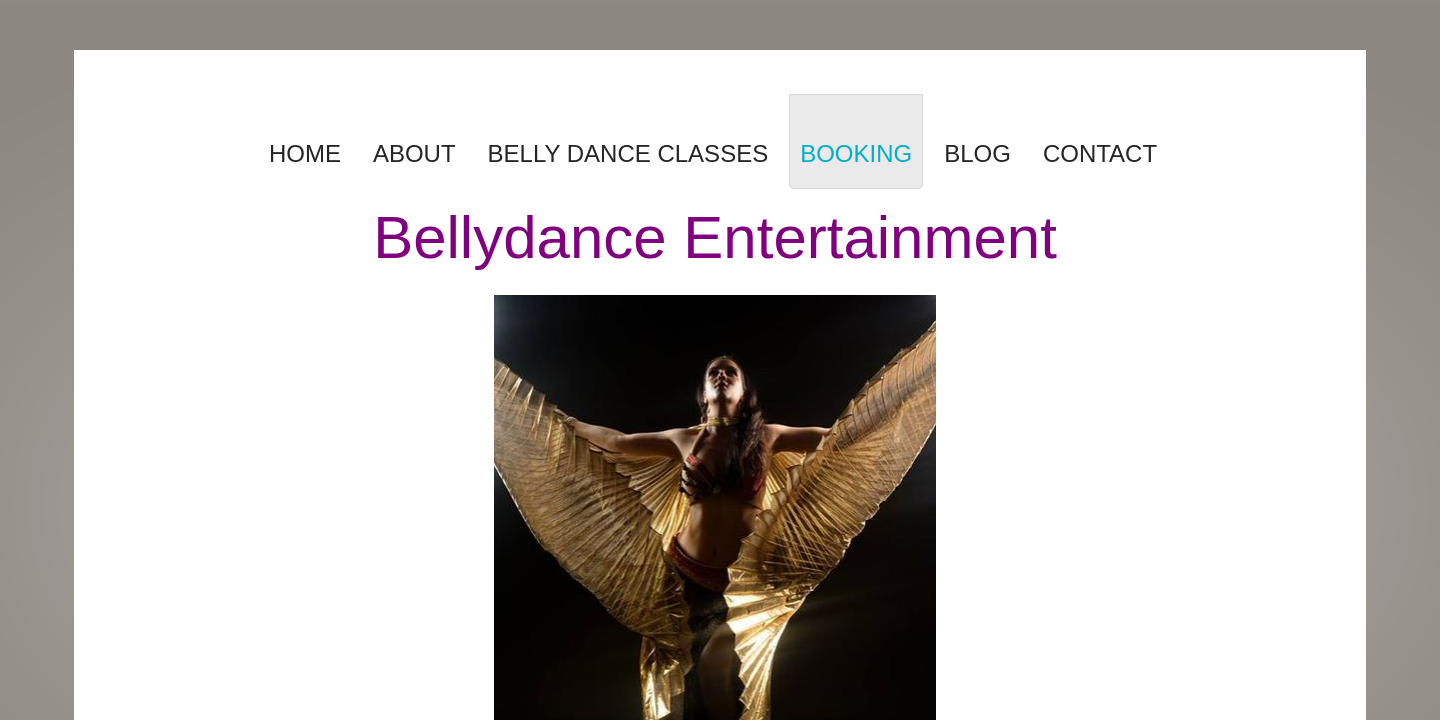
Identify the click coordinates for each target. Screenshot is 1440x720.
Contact (1100, 153)
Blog (977, 153)
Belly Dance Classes (628, 153)
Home (305, 153)
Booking (856, 153)
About (414, 153)
